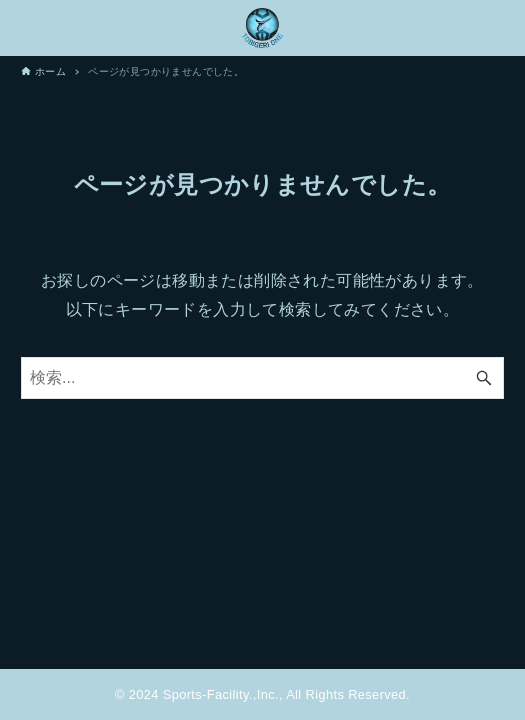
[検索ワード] (262, 378)
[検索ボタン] (484, 378)
